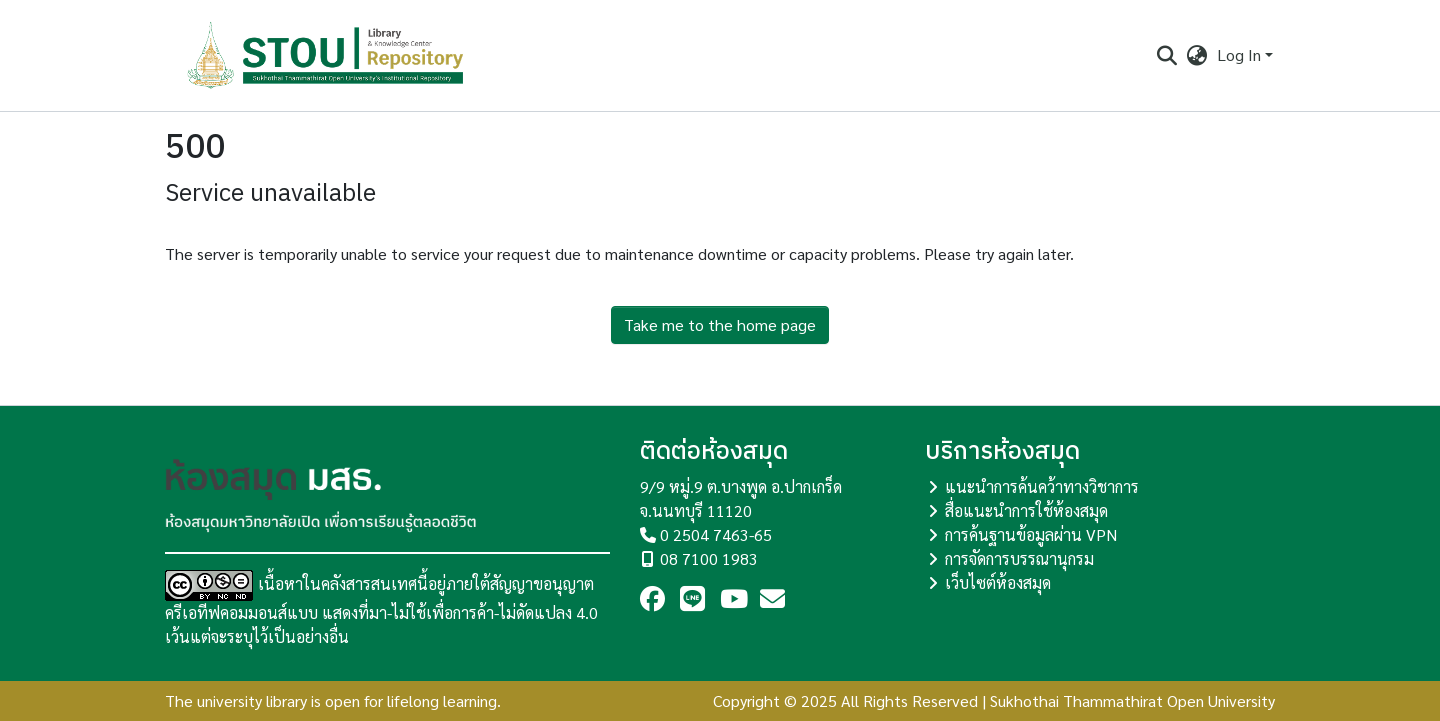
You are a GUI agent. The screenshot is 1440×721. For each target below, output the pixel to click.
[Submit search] (1166, 55)
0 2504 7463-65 (716, 534)
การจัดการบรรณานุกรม (1019, 558)
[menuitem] (1197, 55)
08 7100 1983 (709, 558)
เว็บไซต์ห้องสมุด (998, 582)
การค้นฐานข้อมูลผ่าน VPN (1031, 534)
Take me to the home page (720, 324)
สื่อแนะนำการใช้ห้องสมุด (1026, 510)
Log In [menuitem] (1239, 54)
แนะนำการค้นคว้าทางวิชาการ (1042, 486)
